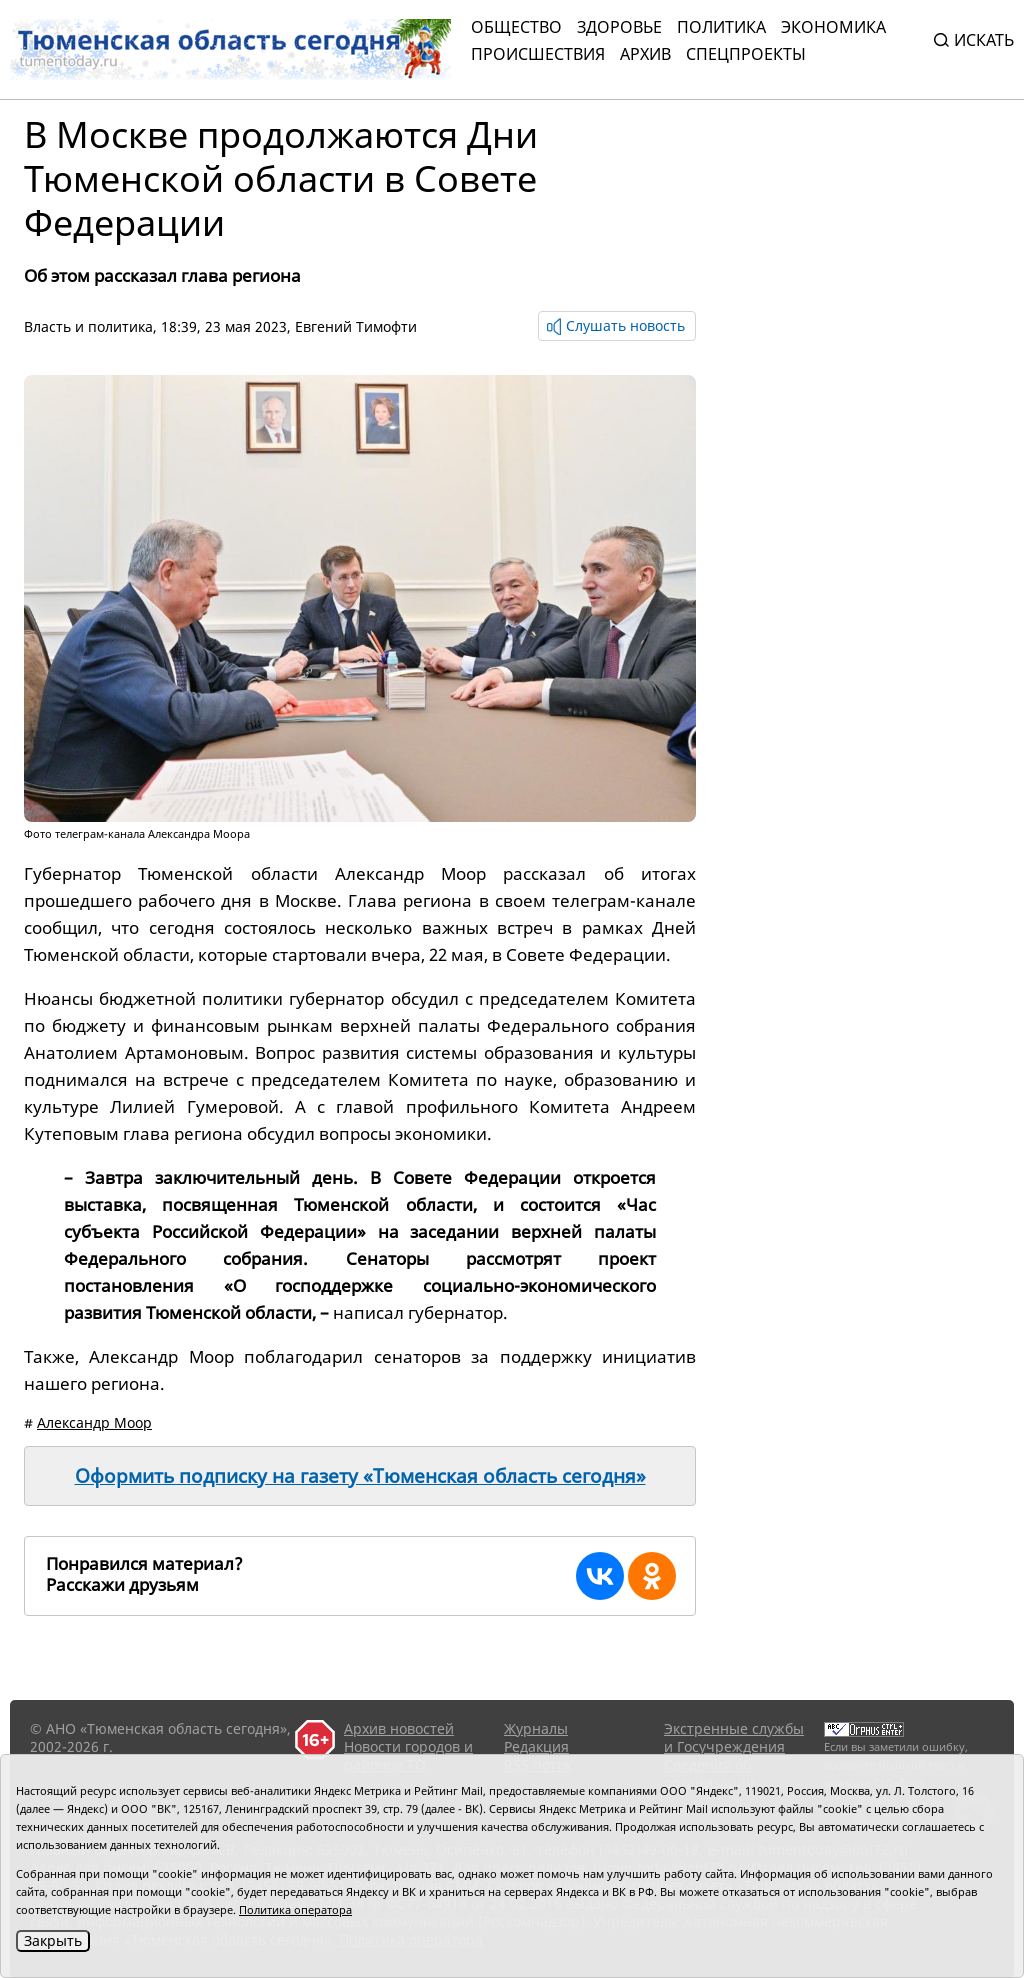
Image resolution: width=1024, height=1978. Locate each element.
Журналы (536, 1728)
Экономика (833, 27)
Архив (645, 54)
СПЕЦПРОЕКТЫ (746, 54)
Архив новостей (399, 1728)
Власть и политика (88, 326)
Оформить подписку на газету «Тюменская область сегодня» (360, 1476)
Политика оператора (295, 1909)
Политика (721, 27)
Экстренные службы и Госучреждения (734, 1737)
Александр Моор (94, 1422)
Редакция (536, 1746)
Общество (516, 27)
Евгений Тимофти (356, 326)
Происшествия (538, 54)
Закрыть (53, 1940)
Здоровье (619, 27)
